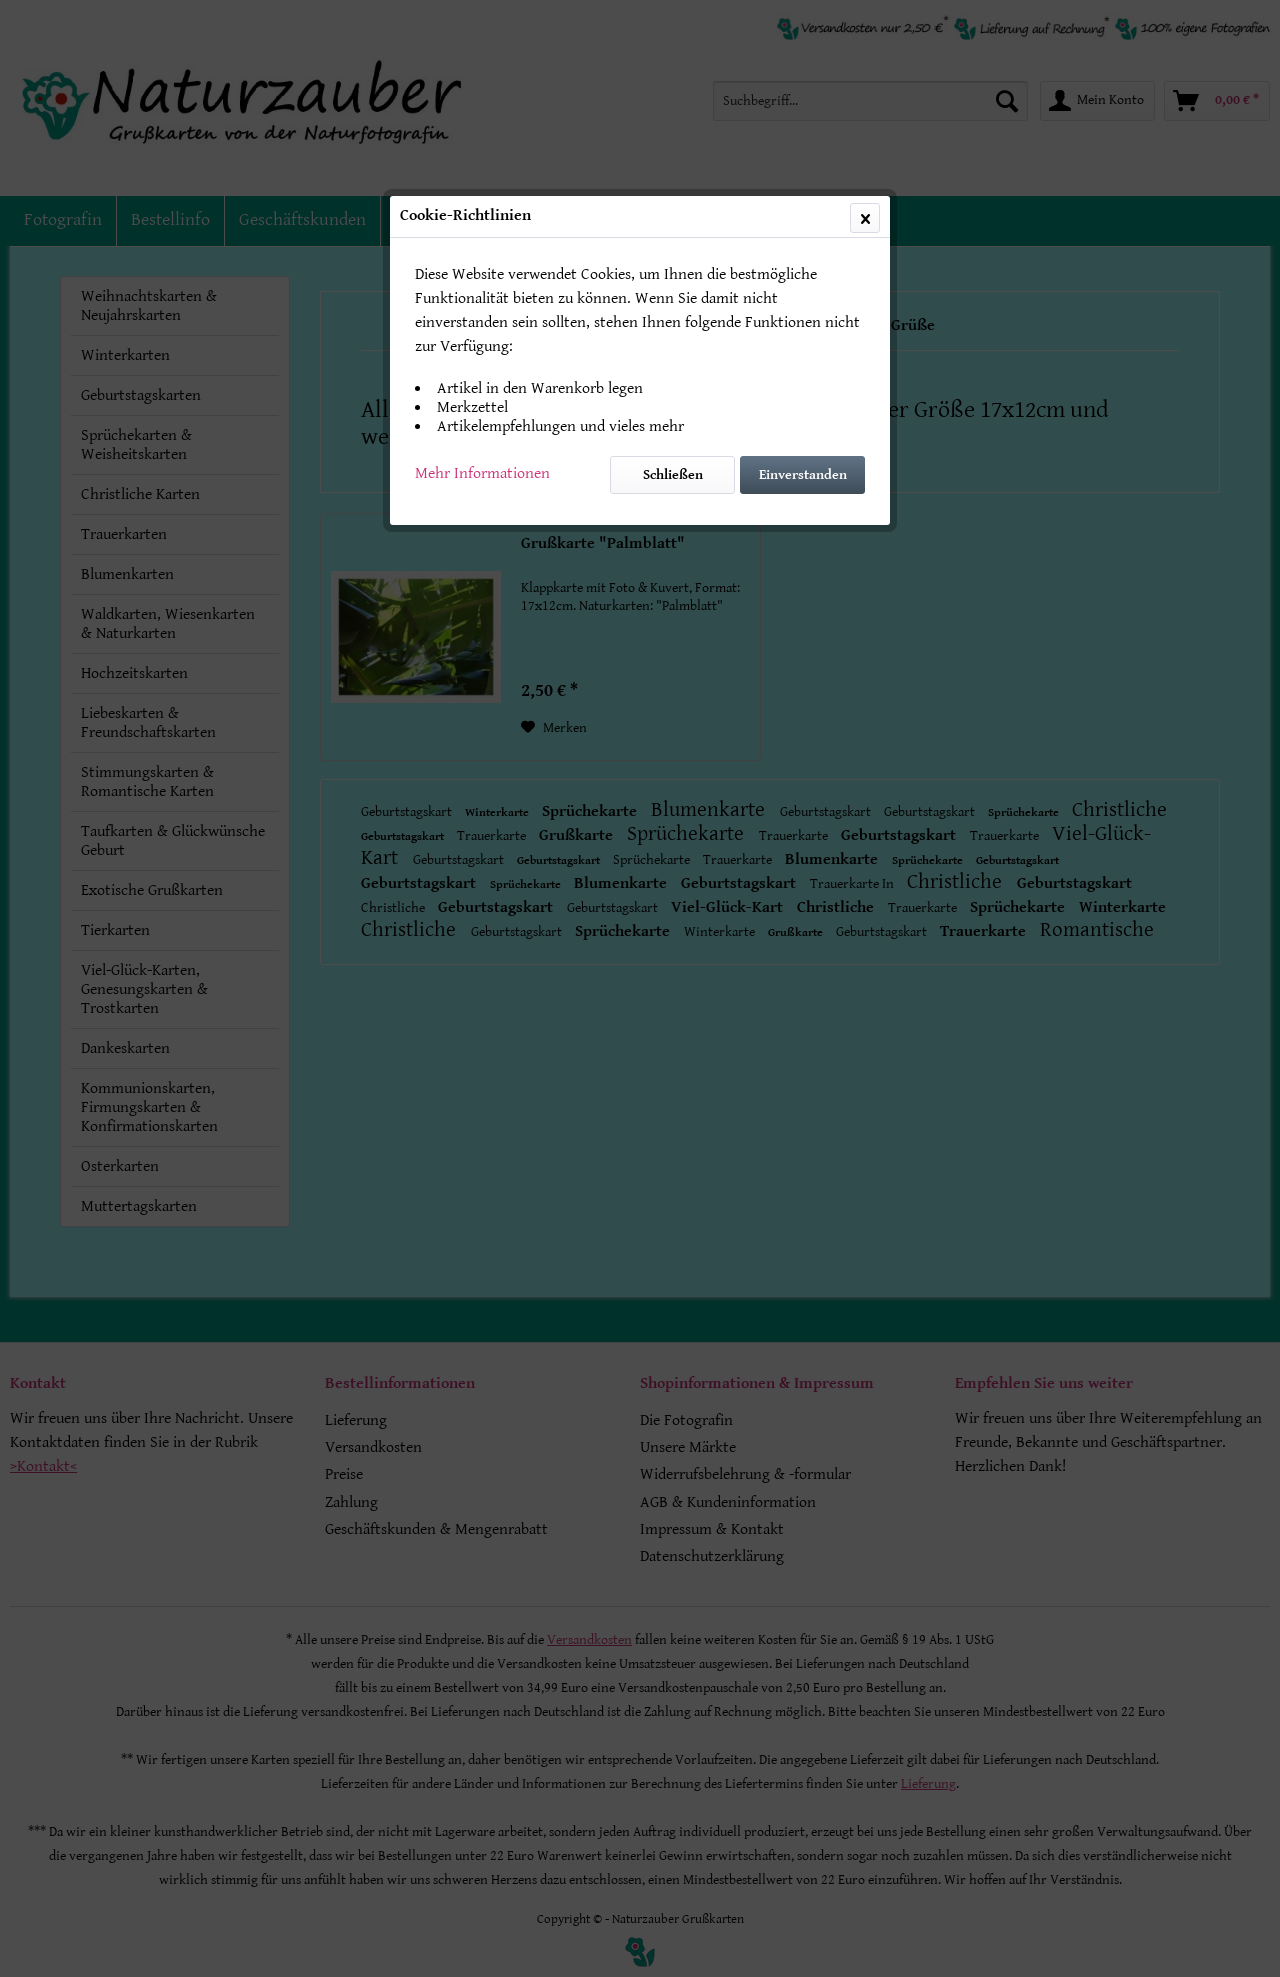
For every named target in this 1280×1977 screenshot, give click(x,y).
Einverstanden (803, 475)
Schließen (673, 475)
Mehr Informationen (482, 473)
